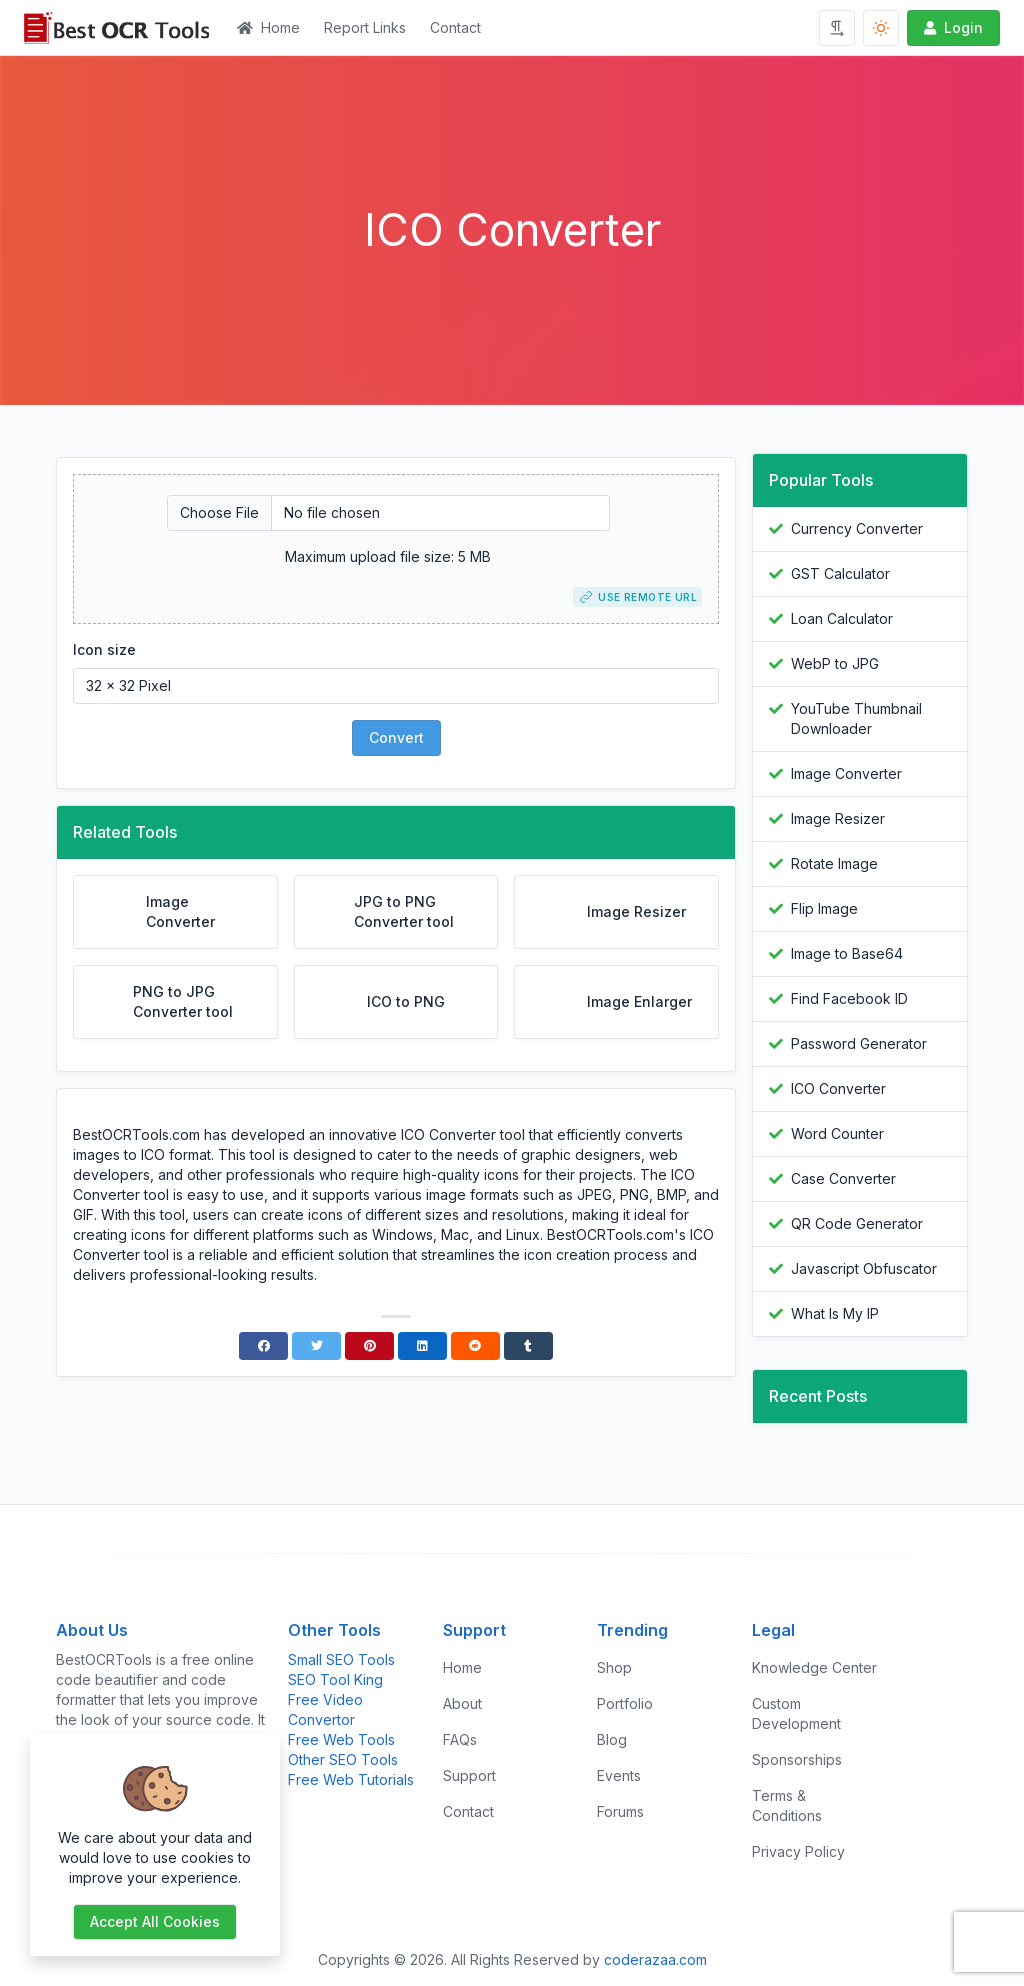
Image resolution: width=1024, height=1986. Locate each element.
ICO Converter (838, 1088)
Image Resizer (838, 818)
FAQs (460, 1739)
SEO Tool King (335, 1679)
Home (268, 27)
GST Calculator (840, 573)
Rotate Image (834, 863)
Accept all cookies (155, 1921)
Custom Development (796, 1713)
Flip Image (824, 908)
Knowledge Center (814, 1667)
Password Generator (859, 1043)
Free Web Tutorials (351, 1779)
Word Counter (837, 1133)
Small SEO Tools (341, 1659)
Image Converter (846, 773)
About (462, 1703)
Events (619, 1775)
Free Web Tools (341, 1739)
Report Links (365, 27)
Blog (612, 1739)
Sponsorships (797, 1759)
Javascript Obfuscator (864, 1268)
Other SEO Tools (343, 1759)
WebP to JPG (835, 663)
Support (469, 1775)
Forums (620, 1811)
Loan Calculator (842, 618)
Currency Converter (857, 528)
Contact (455, 27)
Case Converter (843, 1178)
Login (951, 27)
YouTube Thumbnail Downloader (856, 718)
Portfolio (625, 1703)
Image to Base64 (847, 953)
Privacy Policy (798, 1851)
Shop (614, 1667)
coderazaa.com (655, 1959)
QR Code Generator (857, 1223)
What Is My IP (835, 1313)
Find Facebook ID (849, 998)
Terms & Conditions (787, 1805)
